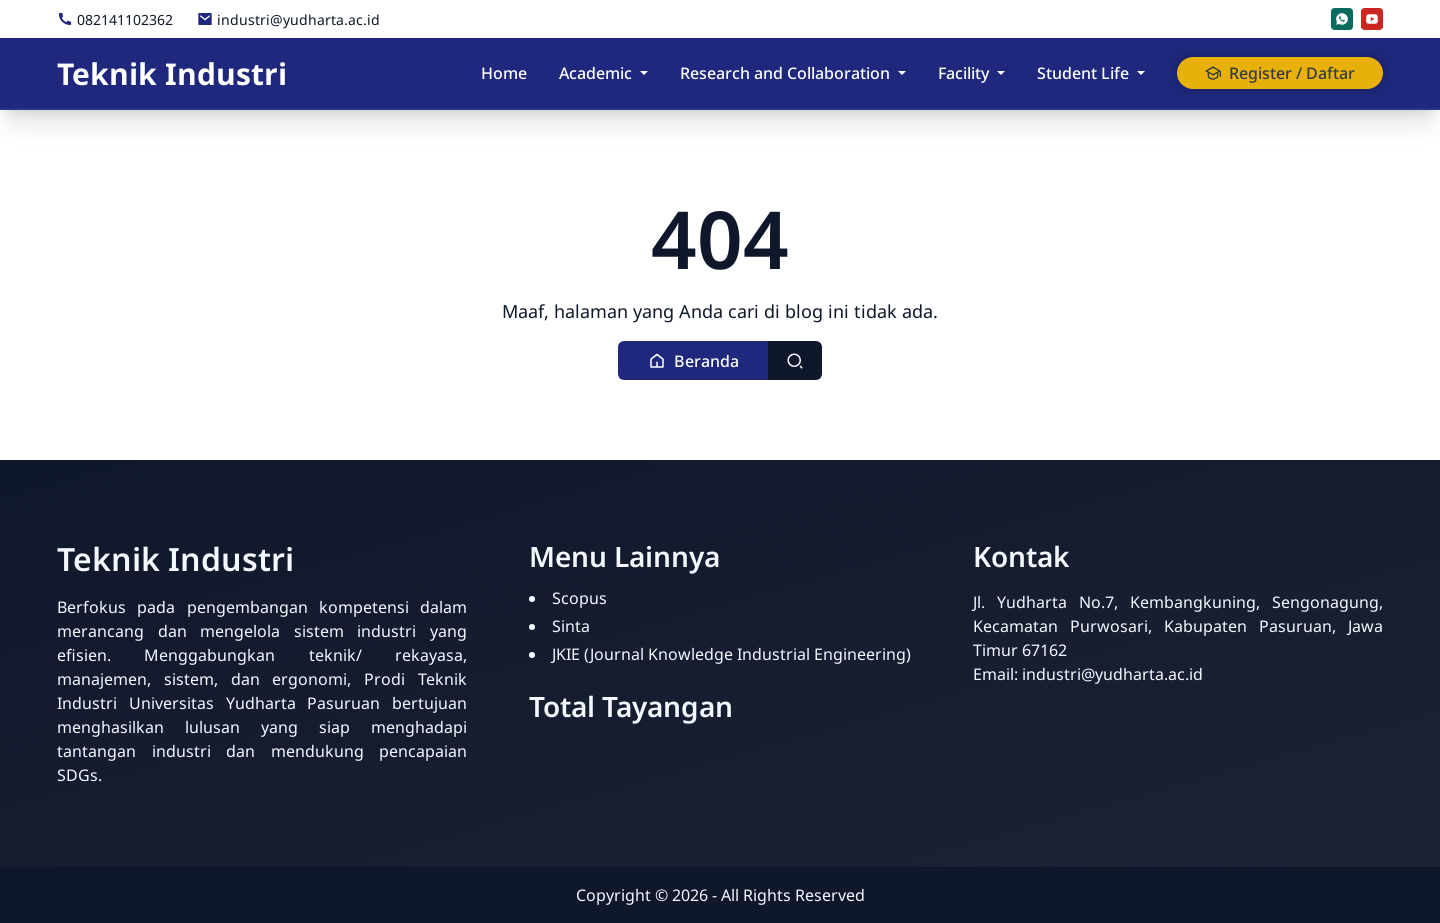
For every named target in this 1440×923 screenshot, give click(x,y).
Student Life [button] (1083, 73)
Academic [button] (595, 73)
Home (504, 73)
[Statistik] (985, 699)
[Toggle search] (795, 360)
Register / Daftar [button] (1280, 73)
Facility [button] (963, 73)
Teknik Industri (172, 73)
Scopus (579, 598)
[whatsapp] (1342, 19)
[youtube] (1372, 19)
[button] (693, 360)
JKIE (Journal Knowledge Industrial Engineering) (731, 654)
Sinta (571, 626)
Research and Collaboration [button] (785, 73)
